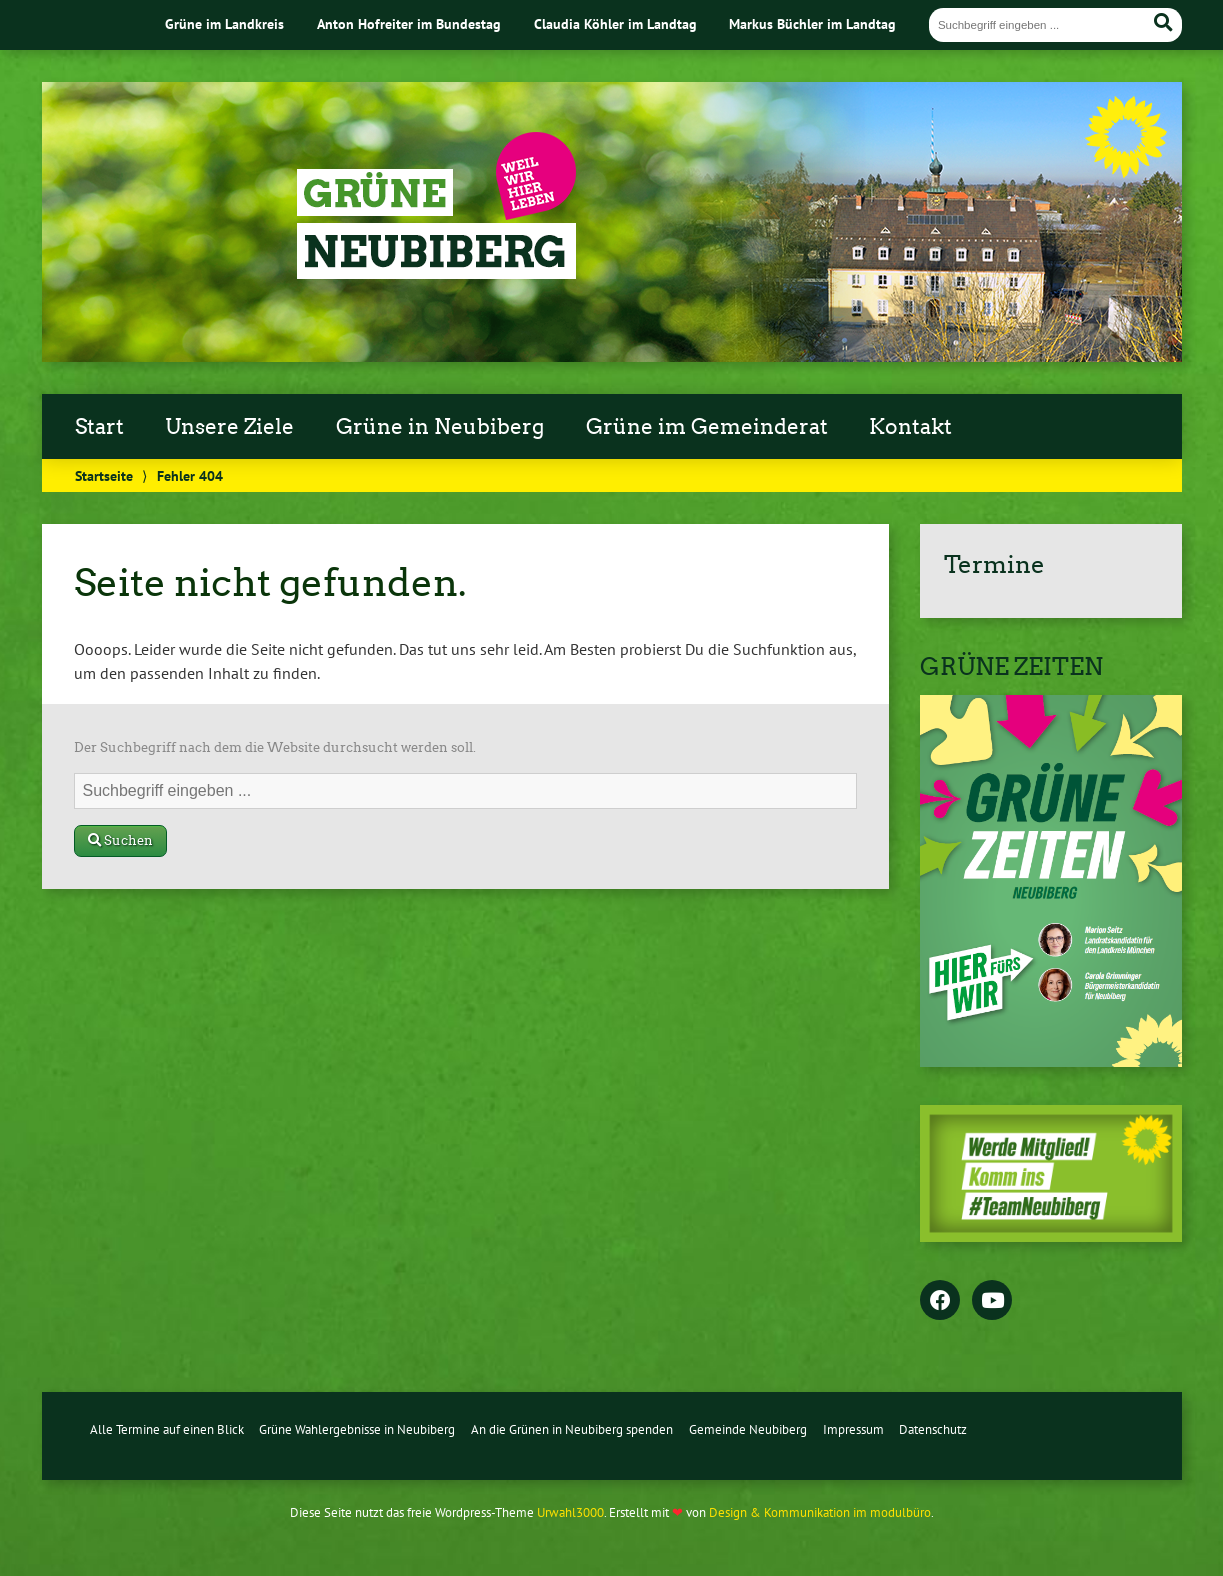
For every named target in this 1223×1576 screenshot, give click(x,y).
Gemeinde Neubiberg (748, 1429)
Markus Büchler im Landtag (812, 23)
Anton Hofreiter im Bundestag (409, 23)
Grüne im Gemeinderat (707, 427)
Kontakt (910, 427)
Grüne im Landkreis (224, 23)
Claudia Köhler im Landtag (615, 23)
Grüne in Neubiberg (440, 427)
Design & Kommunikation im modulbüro (820, 1512)
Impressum (853, 1429)
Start (99, 427)
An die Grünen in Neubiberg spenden (572, 1429)
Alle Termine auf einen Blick (167, 1429)
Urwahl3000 (570, 1512)
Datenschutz (933, 1429)
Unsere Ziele (229, 427)
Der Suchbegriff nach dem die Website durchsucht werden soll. (275, 747)
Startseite (104, 475)
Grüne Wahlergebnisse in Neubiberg (357, 1429)
